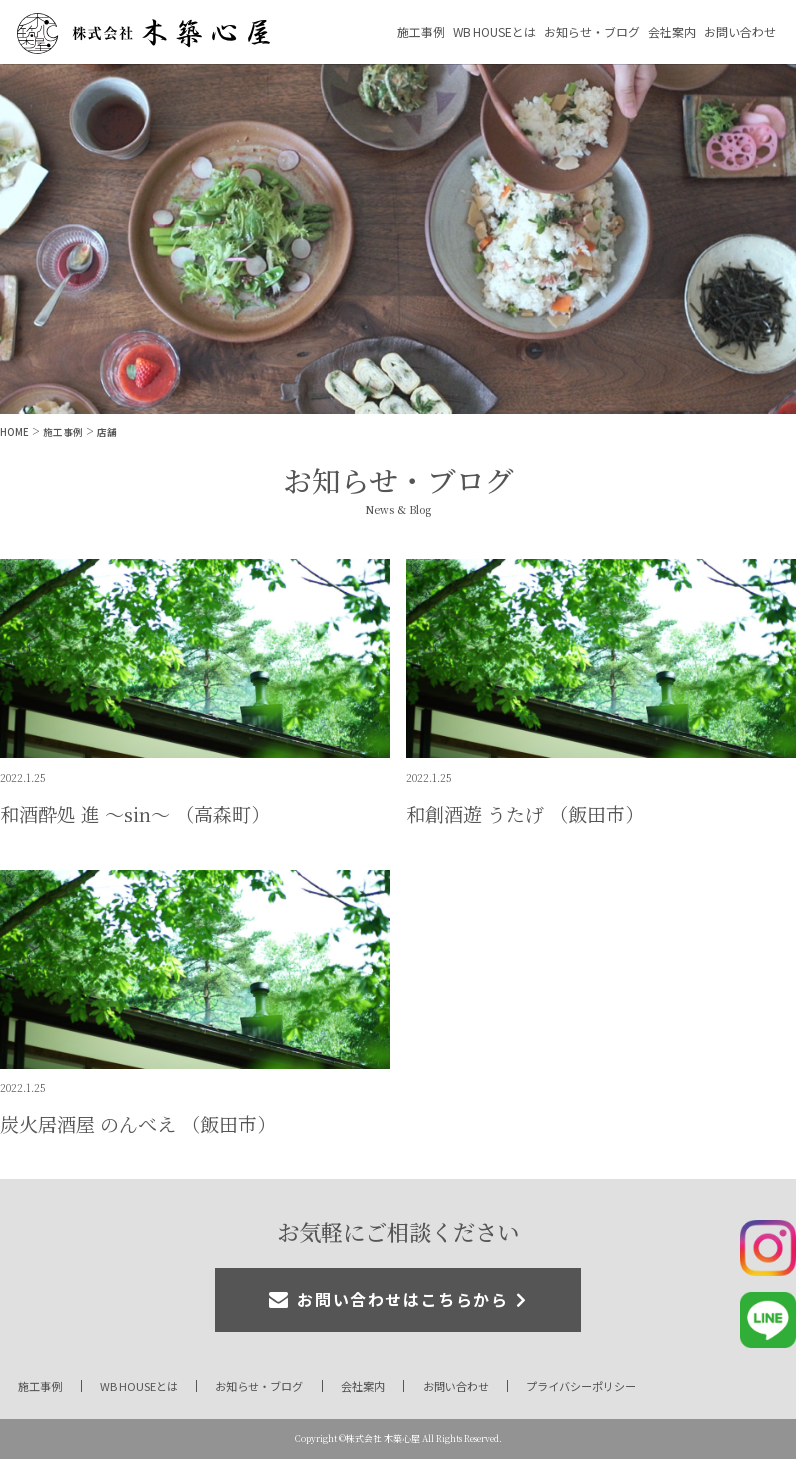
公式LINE (768, 1320)
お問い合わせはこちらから (402, 1299)
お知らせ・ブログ (592, 31)
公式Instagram (768, 1248)
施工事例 (421, 31)
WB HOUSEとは (494, 31)
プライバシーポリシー (581, 1386)
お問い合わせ (740, 31)
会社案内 (672, 31)
